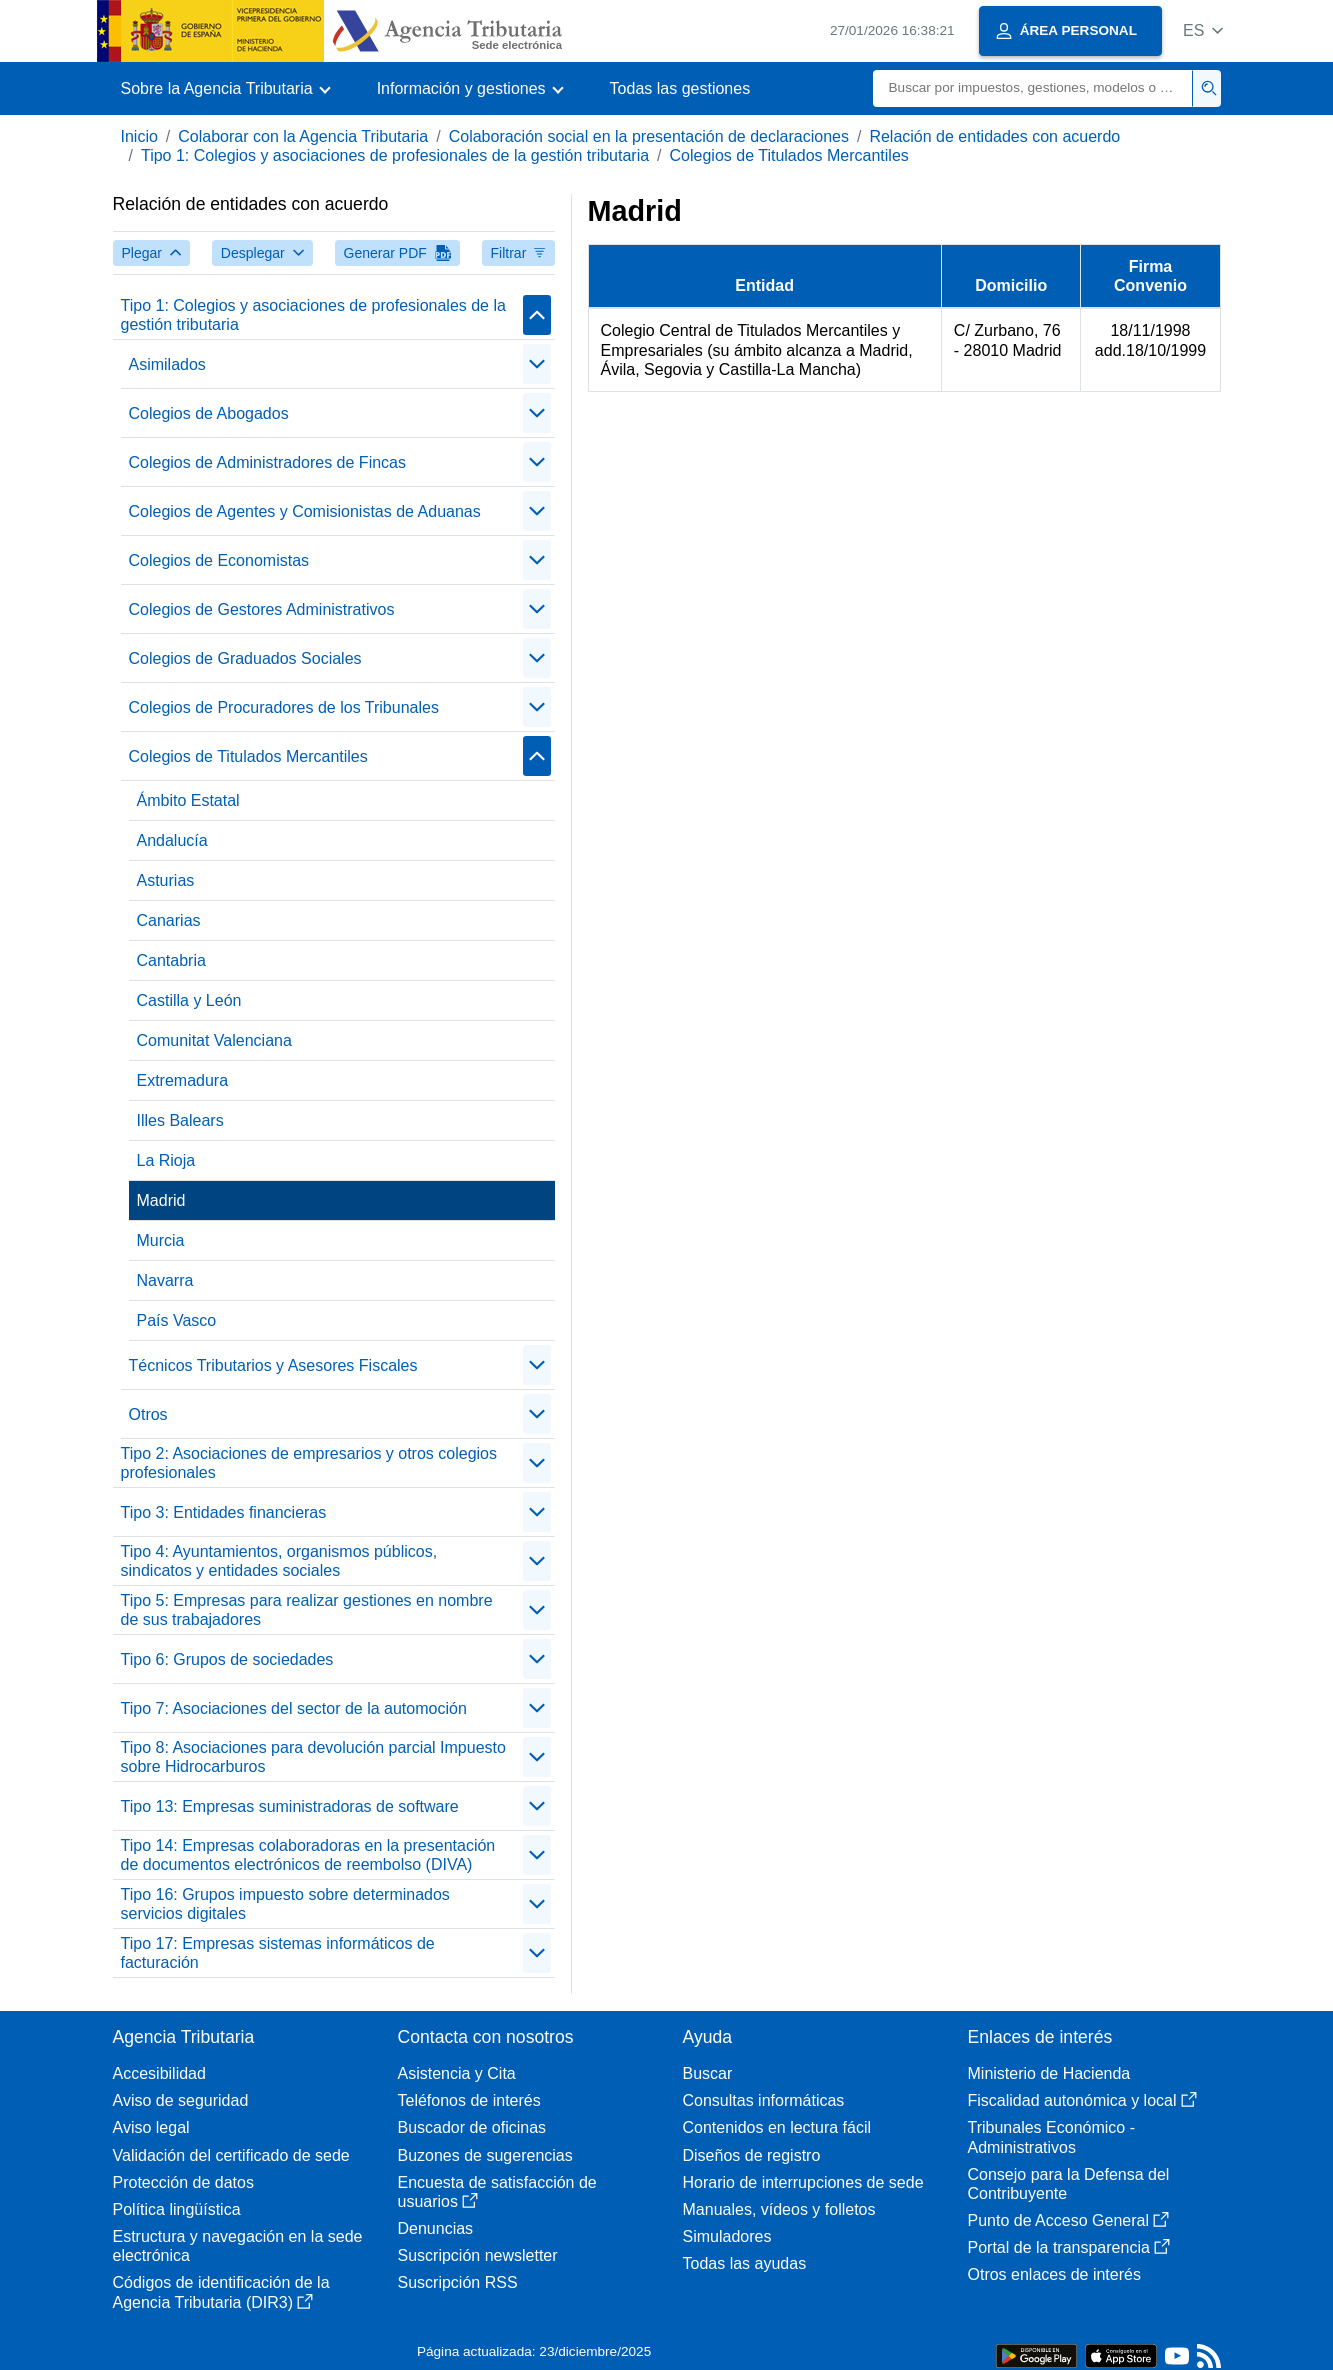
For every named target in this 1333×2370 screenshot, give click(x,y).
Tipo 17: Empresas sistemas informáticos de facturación (278, 1953)
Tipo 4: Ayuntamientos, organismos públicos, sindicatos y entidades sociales (279, 1561)
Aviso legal (151, 2127)
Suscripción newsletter (478, 2255)
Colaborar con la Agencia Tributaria (303, 136)
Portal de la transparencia (1069, 2247)
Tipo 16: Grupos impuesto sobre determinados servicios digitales (285, 1904)
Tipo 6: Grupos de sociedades (227, 1659)
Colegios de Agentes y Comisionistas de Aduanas (305, 511)
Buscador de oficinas (472, 2127)
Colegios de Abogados (209, 413)
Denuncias (436, 2228)
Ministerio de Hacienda (1049, 2073)
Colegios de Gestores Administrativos (262, 609)
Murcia (161, 1240)
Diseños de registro (752, 2155)
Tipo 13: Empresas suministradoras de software (290, 1806)
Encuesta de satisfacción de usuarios (497, 2192)
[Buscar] (1033, 88)
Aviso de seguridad (181, 2100)
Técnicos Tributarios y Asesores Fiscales (273, 1365)
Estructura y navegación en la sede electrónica (238, 2246)
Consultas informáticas (764, 2100)
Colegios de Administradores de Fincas (267, 462)
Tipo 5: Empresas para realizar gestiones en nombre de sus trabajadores (307, 1610)
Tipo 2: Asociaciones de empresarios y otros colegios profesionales (309, 1463)
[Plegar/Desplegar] (537, 315)
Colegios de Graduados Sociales (245, 658)
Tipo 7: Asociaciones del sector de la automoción (294, 1708)
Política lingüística (177, 2209)
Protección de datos (183, 2182)
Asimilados (167, 364)
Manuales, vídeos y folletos (779, 2209)
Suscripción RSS (458, 2282)
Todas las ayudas (745, 2263)
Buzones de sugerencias (485, 2155)
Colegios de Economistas (219, 560)
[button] (1203, 30)
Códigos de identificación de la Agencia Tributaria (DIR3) (221, 2292)
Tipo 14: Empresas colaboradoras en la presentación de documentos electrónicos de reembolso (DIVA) (308, 1855)
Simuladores (727, 2236)
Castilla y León (189, 1000)
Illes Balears (180, 1120)
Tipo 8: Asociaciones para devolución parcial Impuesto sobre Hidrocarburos (313, 1757)
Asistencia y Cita (457, 2073)
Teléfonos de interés (469, 2100)
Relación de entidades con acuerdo (994, 136)
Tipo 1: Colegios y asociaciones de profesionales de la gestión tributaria (395, 155)
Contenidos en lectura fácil (777, 2127)
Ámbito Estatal (188, 800)
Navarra (165, 1280)
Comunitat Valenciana (214, 1040)
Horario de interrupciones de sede (803, 2182)
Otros (148, 1414)
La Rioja (166, 1160)
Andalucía (172, 840)
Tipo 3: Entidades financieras (224, 1512)
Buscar (708, 2073)
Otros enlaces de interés (1054, 2274)
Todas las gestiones (680, 88)
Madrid (161, 1200)
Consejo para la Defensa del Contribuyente (1069, 2184)
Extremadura (183, 1080)
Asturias (166, 880)
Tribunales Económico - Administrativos (1051, 2137)
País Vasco (177, 1320)
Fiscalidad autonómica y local (1082, 2100)
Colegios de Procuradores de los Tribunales (284, 707)
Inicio (139, 136)
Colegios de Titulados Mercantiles (789, 155)
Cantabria (171, 960)
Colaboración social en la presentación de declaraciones (649, 136)
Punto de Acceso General (1068, 2220)
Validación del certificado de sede (231, 2155)
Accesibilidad (159, 2073)
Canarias (169, 920)
